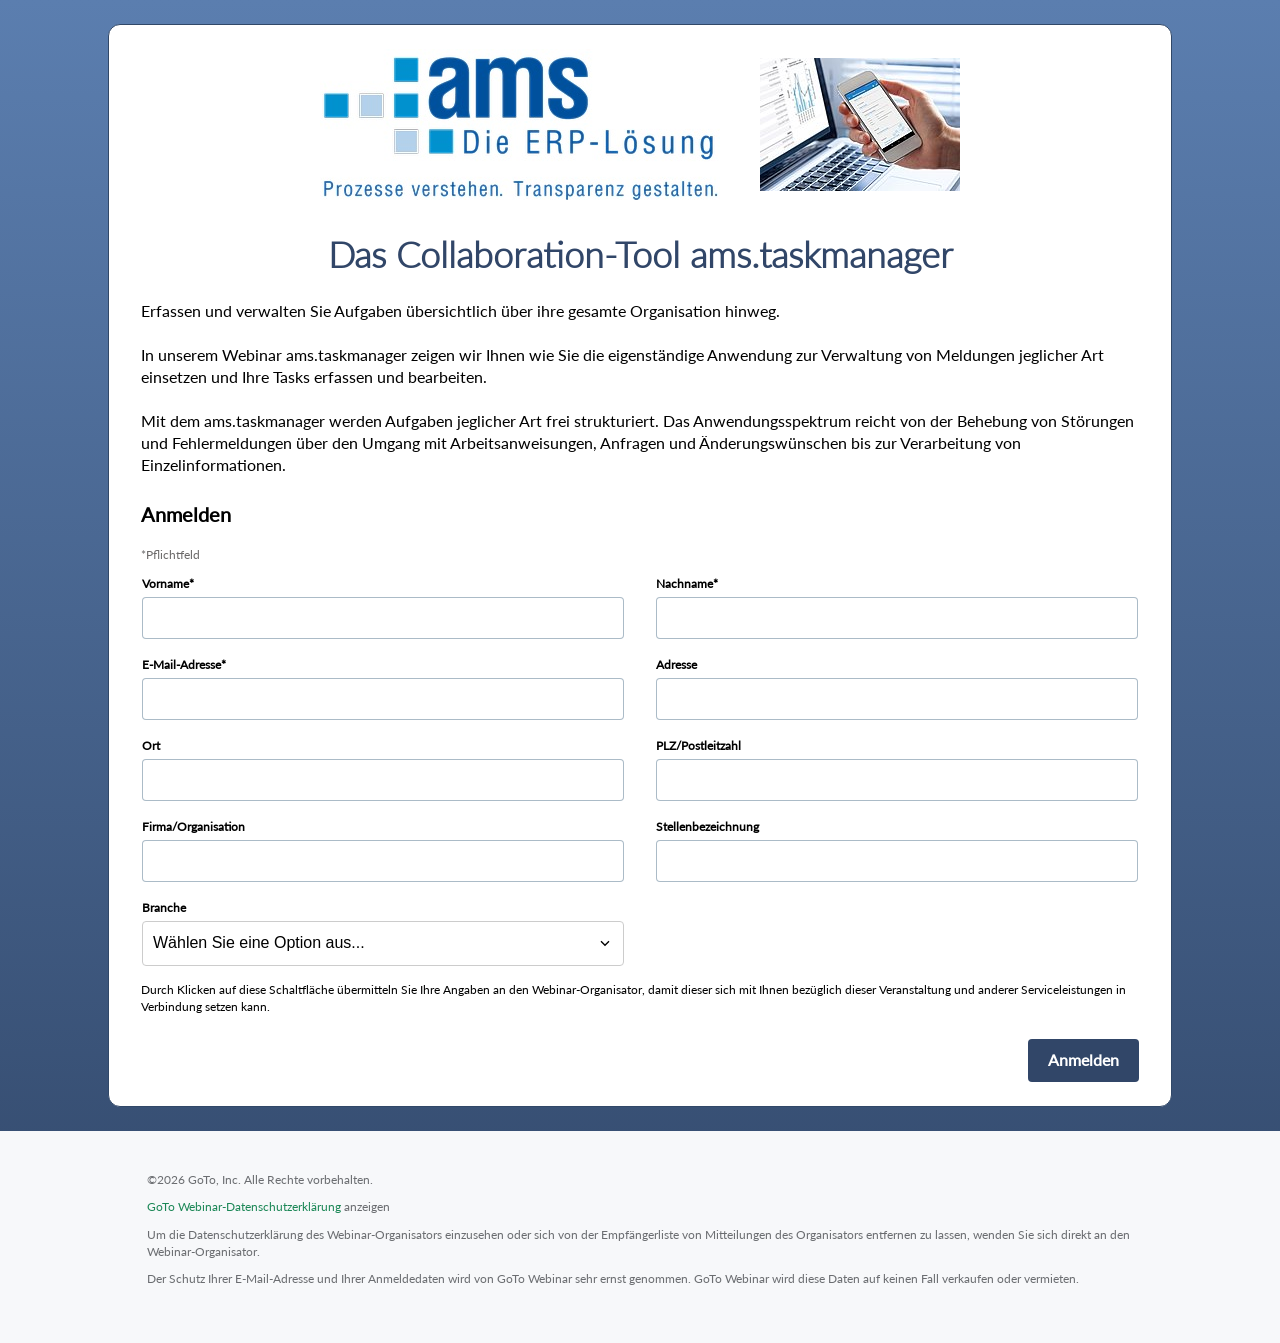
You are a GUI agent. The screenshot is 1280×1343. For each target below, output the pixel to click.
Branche (164, 907)
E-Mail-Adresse (181, 664)
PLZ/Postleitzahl (698, 745)
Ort (151, 745)
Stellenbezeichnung (707, 826)
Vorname (165, 583)
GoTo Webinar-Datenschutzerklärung (244, 1206)
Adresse (676, 664)
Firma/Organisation (193, 826)
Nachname (684, 583)
